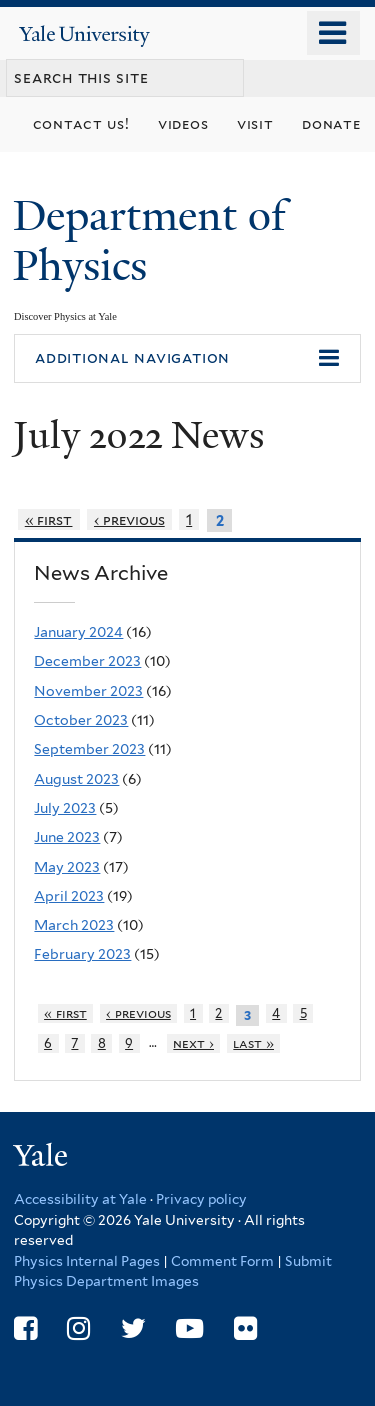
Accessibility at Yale (80, 1199)
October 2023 (81, 720)
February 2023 (82, 954)
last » (253, 1043)
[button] (187, 359)
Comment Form (222, 1261)
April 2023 (69, 896)
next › (193, 1043)
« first (49, 519)
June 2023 (67, 837)
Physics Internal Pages (87, 1261)
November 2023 (88, 691)
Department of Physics (149, 240)
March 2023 (74, 925)
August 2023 (76, 779)
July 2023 (65, 808)
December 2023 (87, 661)
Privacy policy (201, 1199)
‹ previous (129, 519)
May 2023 (67, 867)
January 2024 (78, 632)
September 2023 (89, 749)
